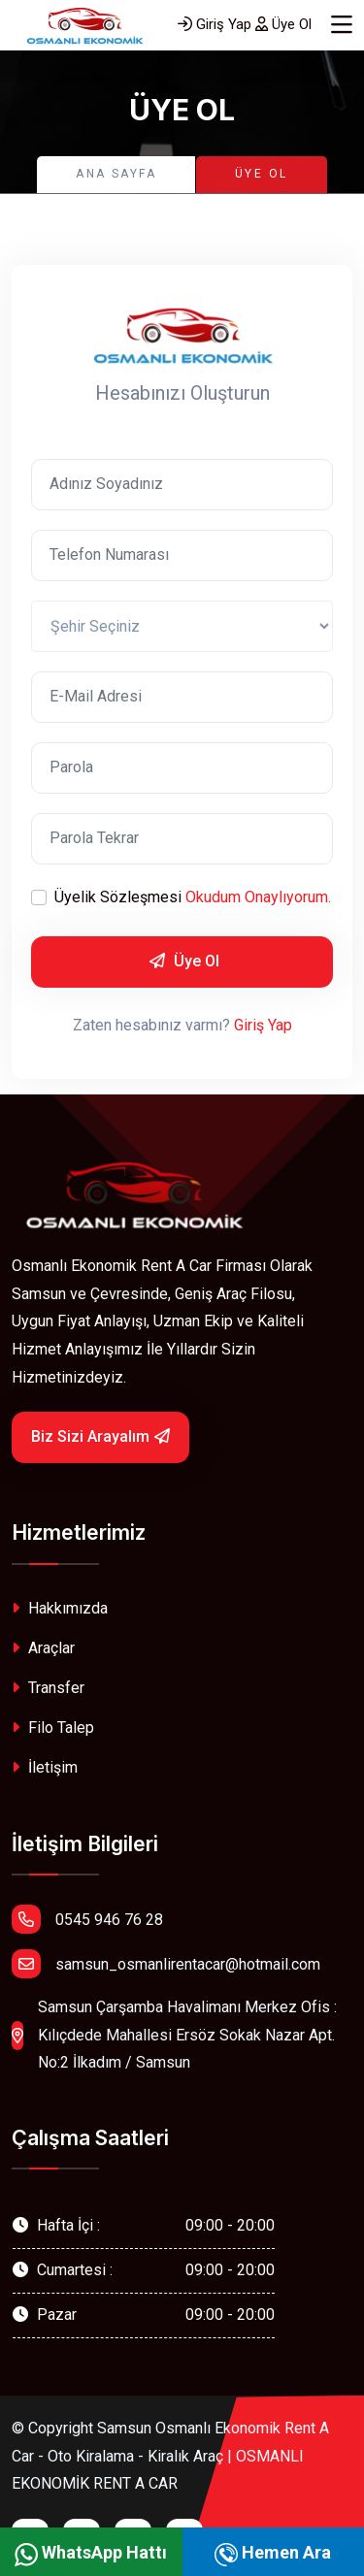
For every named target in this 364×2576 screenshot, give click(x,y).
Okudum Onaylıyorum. (258, 897)
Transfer (48, 1688)
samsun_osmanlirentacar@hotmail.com (166, 1963)
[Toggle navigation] (341, 25)
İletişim (45, 1767)
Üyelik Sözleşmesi (192, 898)
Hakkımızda (60, 1608)
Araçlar (43, 1648)
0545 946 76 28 (87, 1919)
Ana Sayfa (116, 173)
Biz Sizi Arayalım (100, 1436)
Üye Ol (283, 24)
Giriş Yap (214, 24)
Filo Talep (53, 1727)
